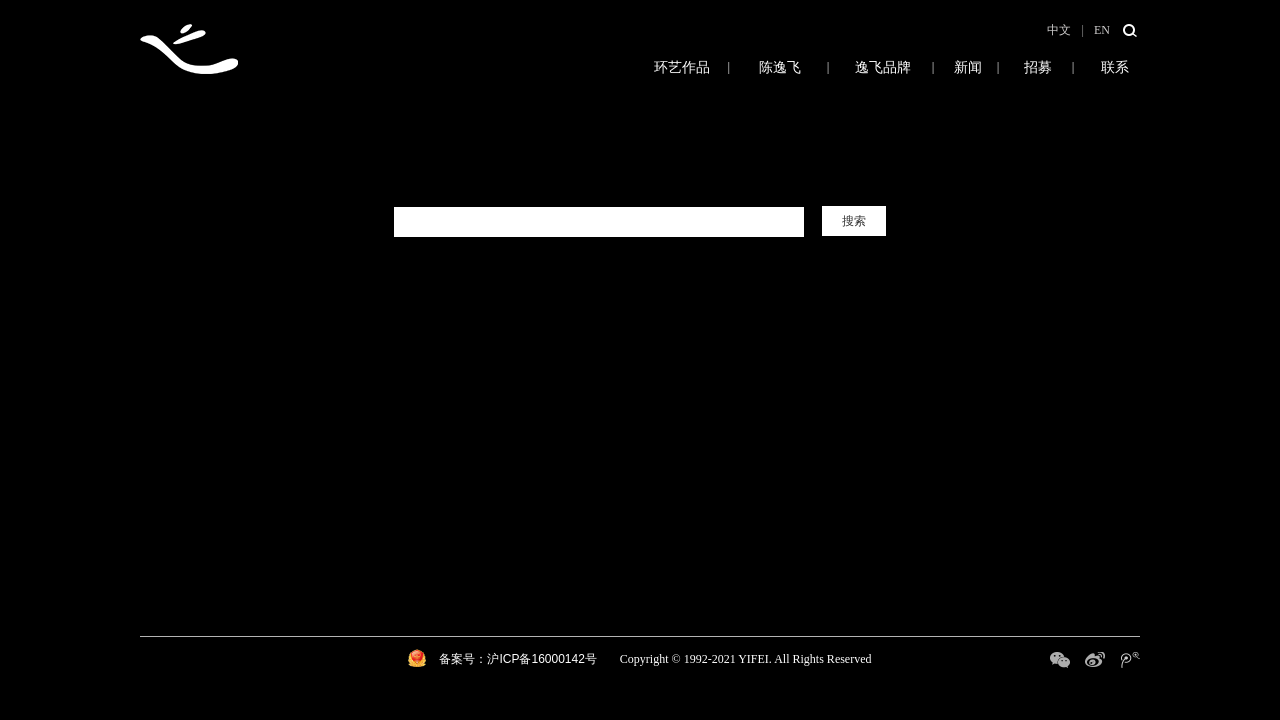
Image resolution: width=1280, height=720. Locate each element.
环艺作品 (635, 67)
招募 (1037, 67)
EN (1102, 30)
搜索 (854, 221)
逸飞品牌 (882, 67)
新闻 (967, 67)
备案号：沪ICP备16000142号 (517, 659)
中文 (1059, 30)
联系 (1115, 67)
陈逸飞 (780, 67)
